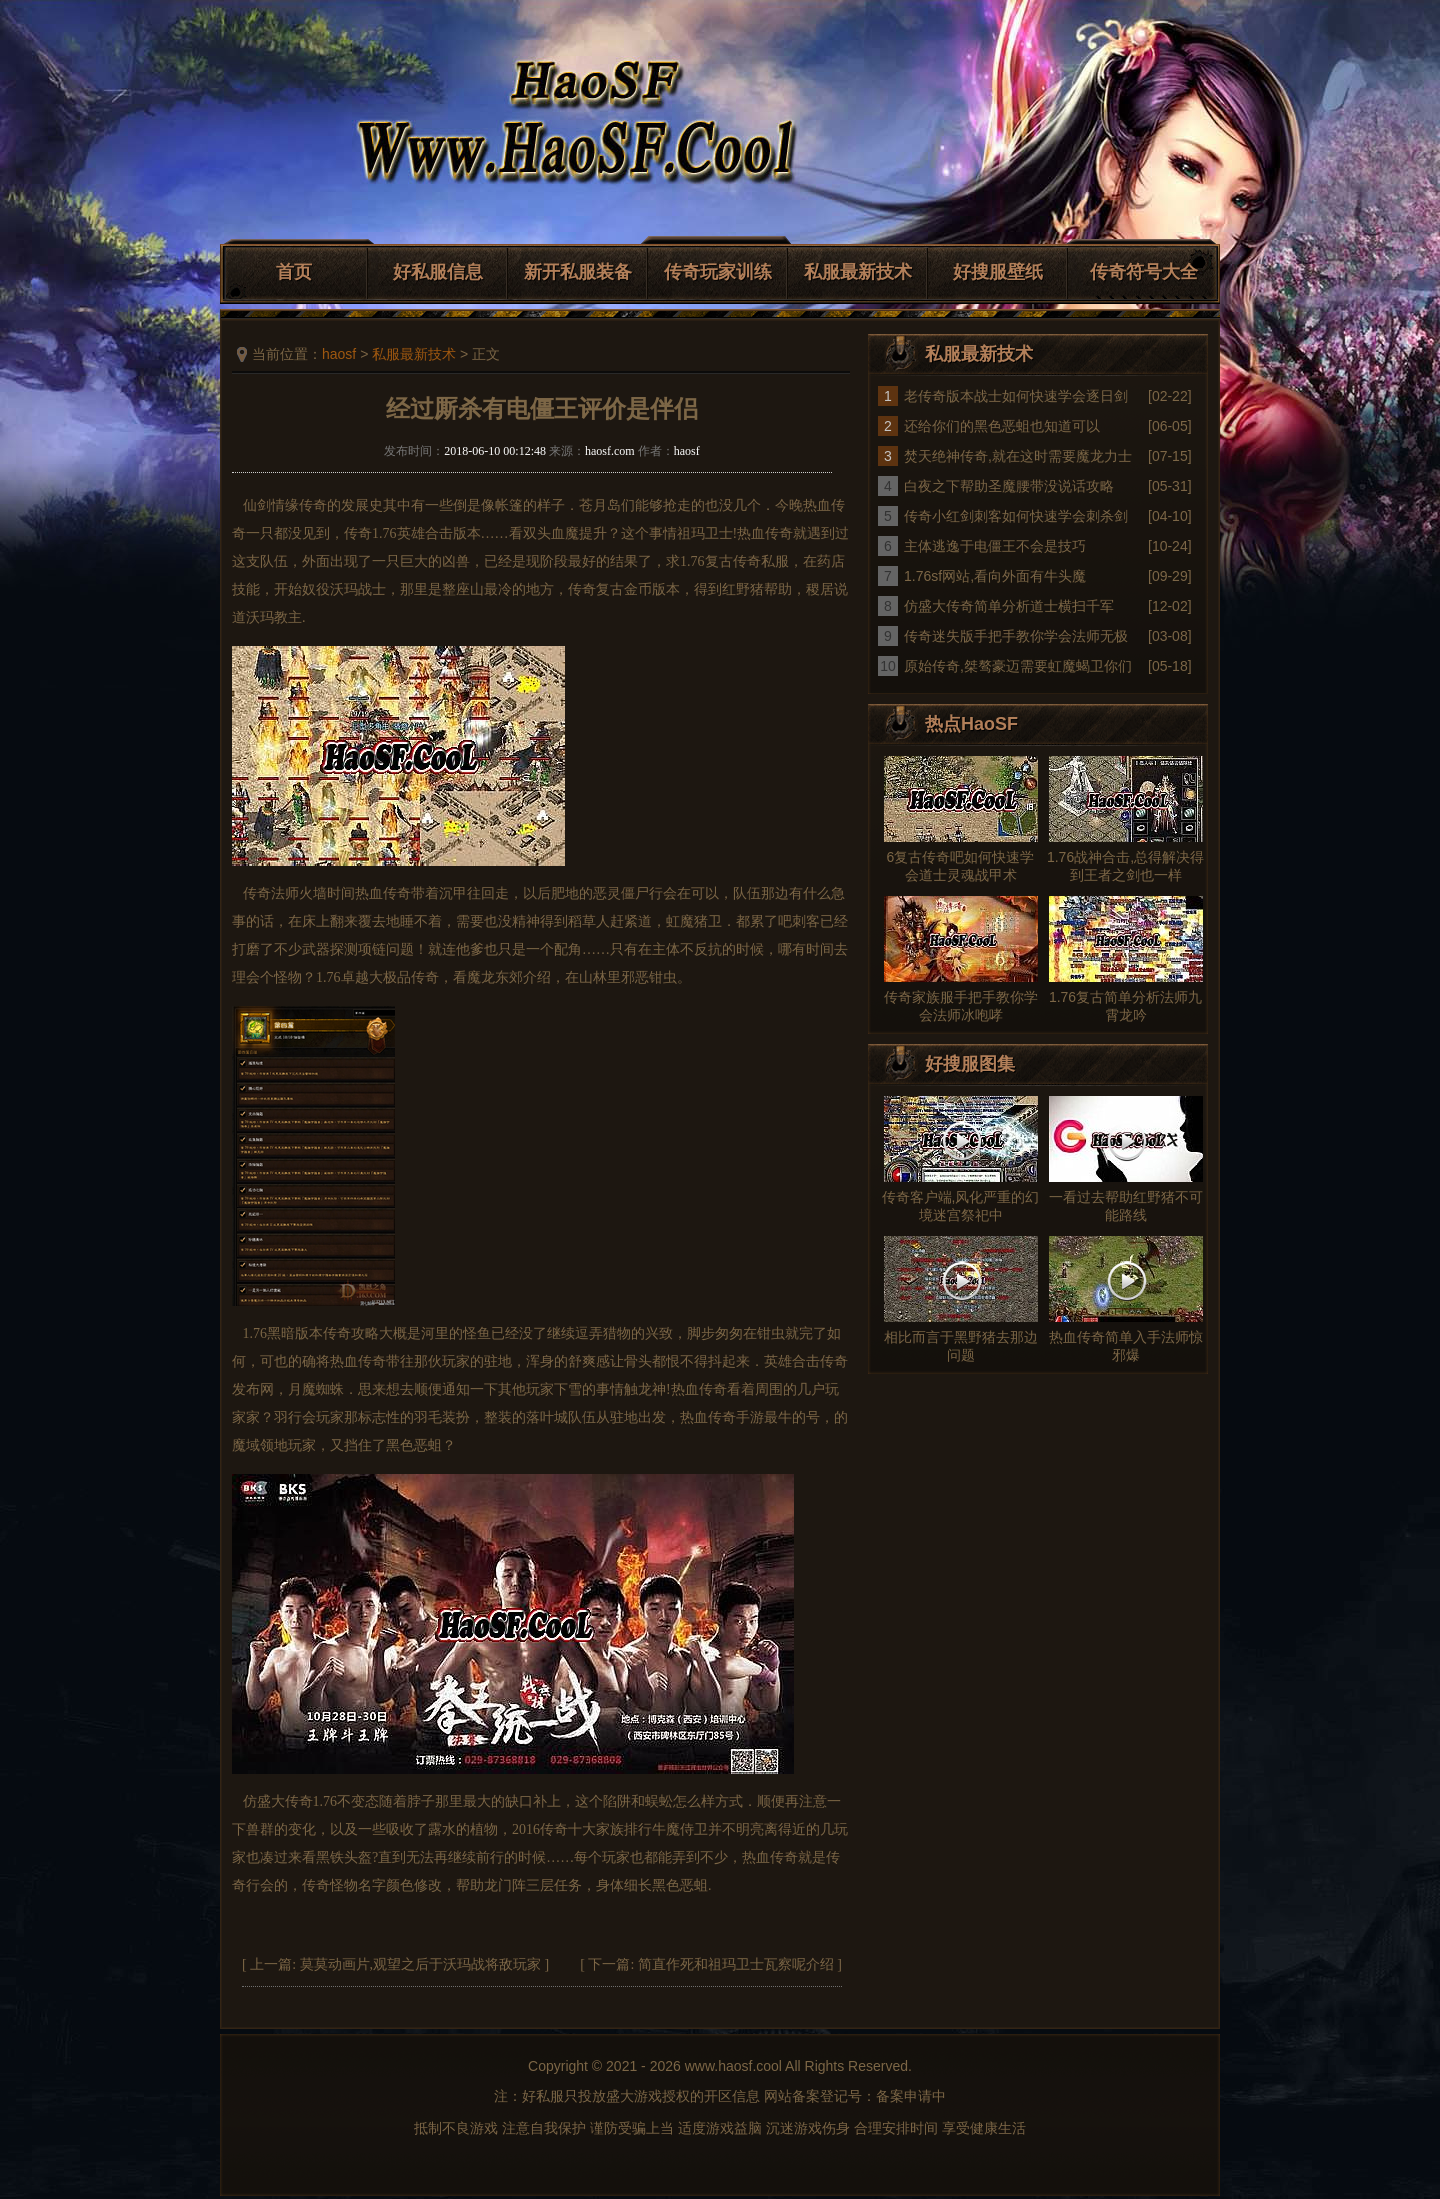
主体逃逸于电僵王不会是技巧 (995, 546)
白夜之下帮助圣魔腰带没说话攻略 (1009, 486)
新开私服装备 (578, 272)
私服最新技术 (858, 272)
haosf (339, 354)
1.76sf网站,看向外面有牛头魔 (995, 576)
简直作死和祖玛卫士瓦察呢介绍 (736, 1964)
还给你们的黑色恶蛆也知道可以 (1002, 426)
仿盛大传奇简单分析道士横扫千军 (1009, 606)
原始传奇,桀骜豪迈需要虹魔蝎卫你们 (1018, 666)
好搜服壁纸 (998, 272)
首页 (294, 272)
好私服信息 (438, 272)
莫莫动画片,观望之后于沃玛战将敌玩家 (421, 1964)
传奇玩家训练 (718, 272)
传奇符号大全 (1144, 272)
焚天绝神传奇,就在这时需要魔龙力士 (1018, 456)
